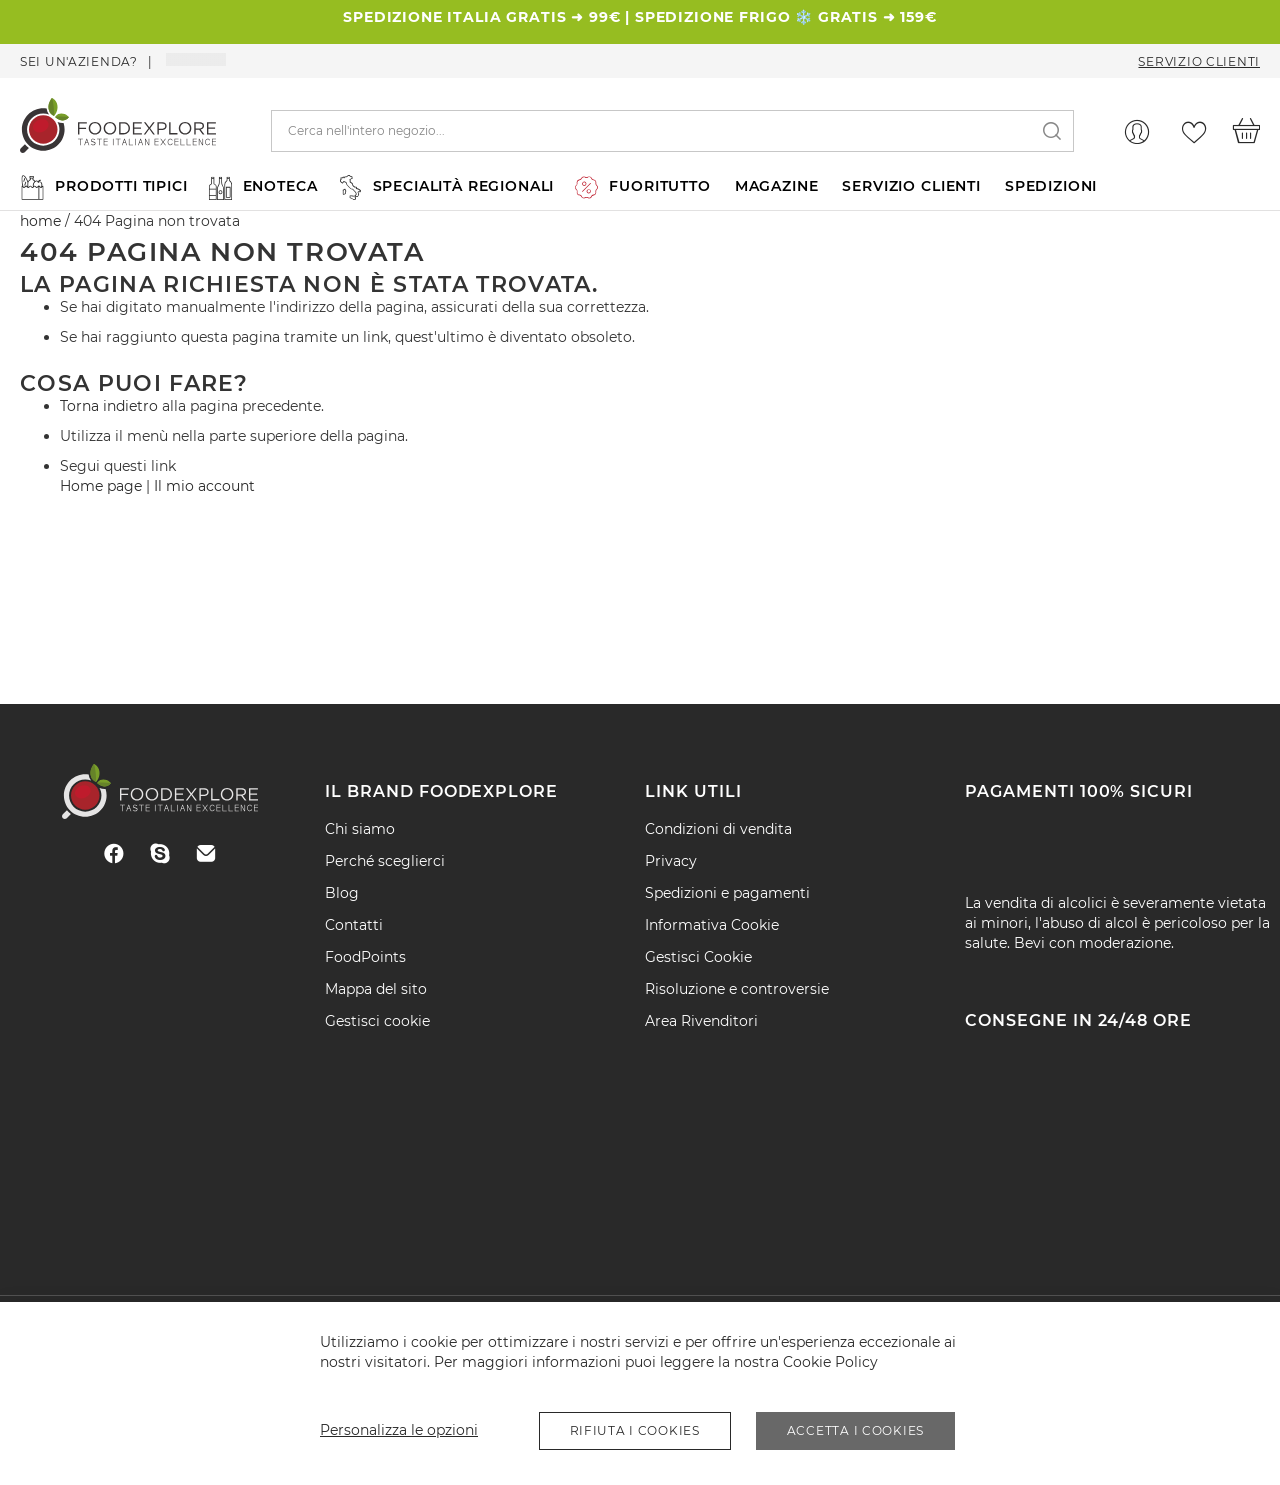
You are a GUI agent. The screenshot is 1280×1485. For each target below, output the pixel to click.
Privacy (671, 861)
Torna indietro (109, 406)
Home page (101, 486)
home (40, 221)
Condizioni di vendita (718, 829)
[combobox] (673, 131)
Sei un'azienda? (79, 61)
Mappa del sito (376, 989)
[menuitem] (102, 186)
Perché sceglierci (385, 861)
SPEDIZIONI (1051, 186)
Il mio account (204, 486)
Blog (342, 893)
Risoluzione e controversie (737, 989)
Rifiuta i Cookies (635, 1430)
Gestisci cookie (377, 1021)
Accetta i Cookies (855, 1430)
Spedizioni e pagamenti (727, 893)
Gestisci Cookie (698, 957)
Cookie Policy (830, 1362)
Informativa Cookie (712, 925)
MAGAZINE (777, 186)
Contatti (354, 925)
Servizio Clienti (1199, 61)
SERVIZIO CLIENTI (911, 186)
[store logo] (118, 130)
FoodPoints (365, 957)
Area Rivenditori (701, 1021)
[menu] (640, 186)
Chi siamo (360, 829)
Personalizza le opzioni (399, 1430)
